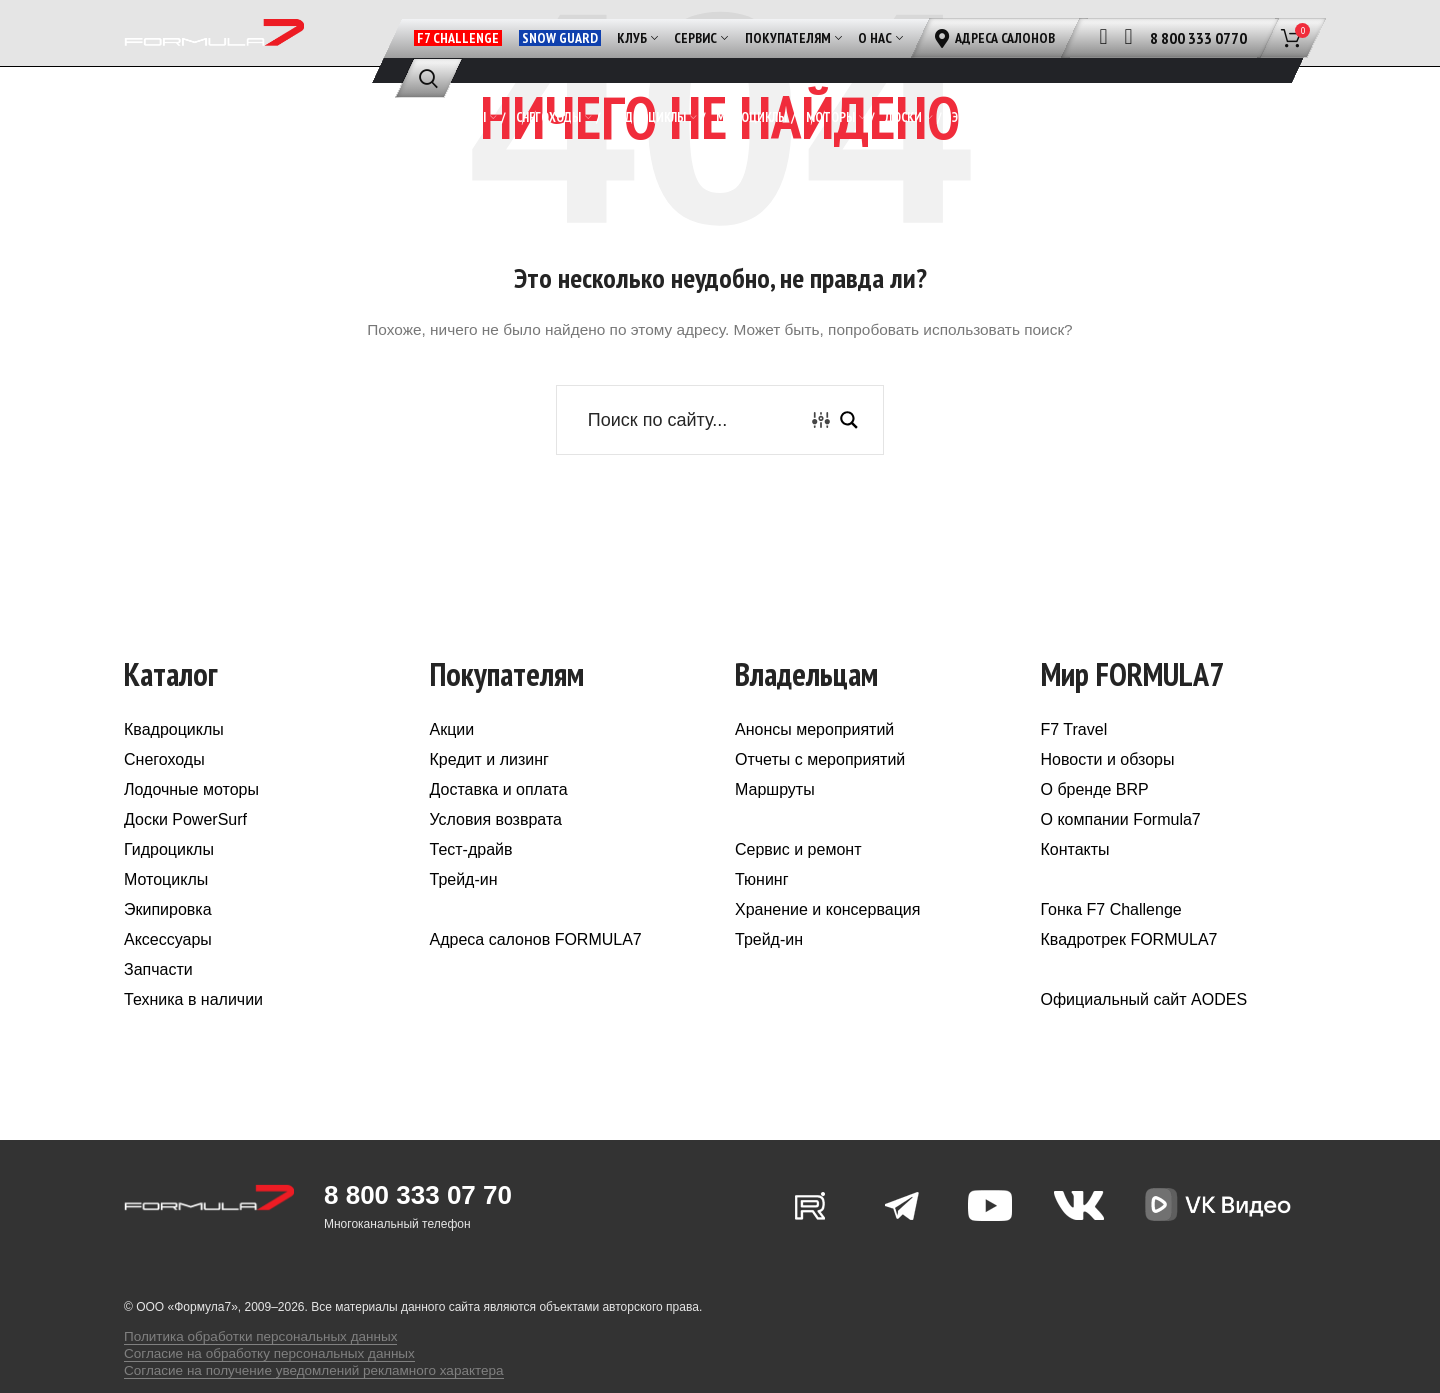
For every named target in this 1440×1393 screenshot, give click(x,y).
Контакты (1075, 888)
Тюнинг (762, 918)
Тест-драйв (471, 888)
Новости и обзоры (1108, 798)
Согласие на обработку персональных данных (253, 1377)
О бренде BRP (1095, 828)
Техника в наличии (193, 1038)
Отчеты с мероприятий (820, 798)
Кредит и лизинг (489, 798)
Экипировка (168, 948)
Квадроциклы (174, 768)
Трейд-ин (464, 918)
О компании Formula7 (1121, 858)
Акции (452, 768)
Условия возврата (496, 858)
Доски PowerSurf (185, 858)
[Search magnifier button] (849, 458)
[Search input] (693, 458)
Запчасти (158, 1008)
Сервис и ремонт (798, 888)
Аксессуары (168, 978)
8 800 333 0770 (1198, 38)
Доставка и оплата (499, 828)
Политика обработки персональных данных (245, 1363)
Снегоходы (164, 798)
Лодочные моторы (191, 828)
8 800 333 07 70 (418, 1234)
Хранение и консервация (827, 948)
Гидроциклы (169, 888)
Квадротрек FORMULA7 (1129, 978)
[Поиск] (428, 78)
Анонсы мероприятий (814, 768)
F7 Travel (1074, 768)
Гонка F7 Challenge (1111, 948)
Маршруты (775, 828)
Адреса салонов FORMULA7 (536, 978)
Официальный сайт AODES (1144, 1038)
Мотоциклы (166, 918)
